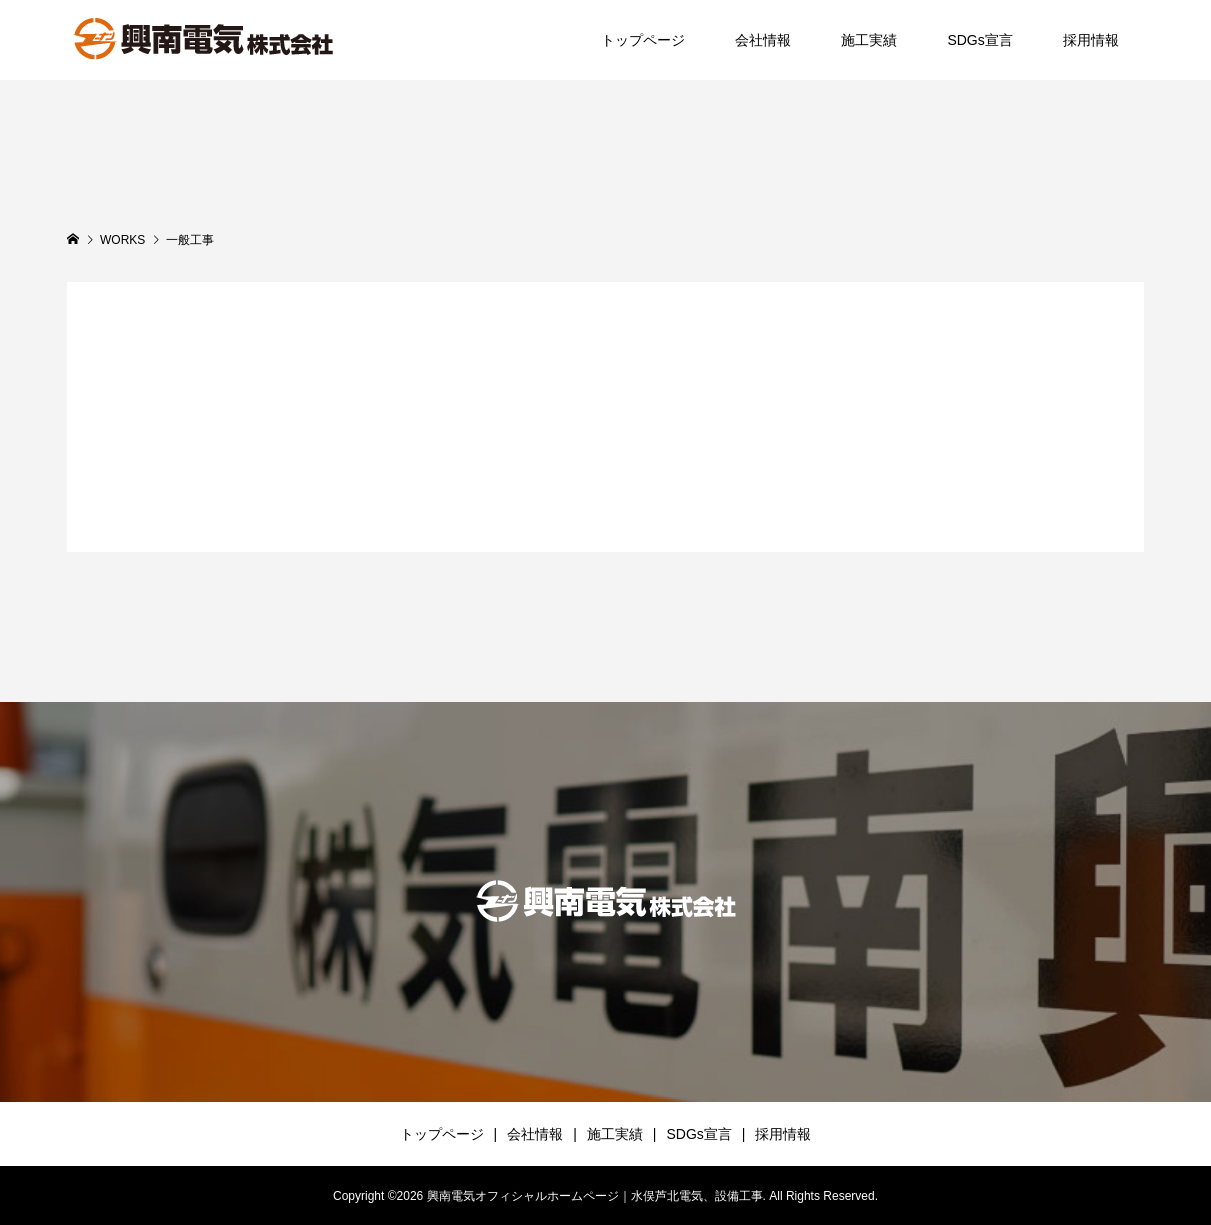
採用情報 (1091, 40)
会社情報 (763, 40)
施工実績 (869, 40)
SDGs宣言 (979, 40)
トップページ (643, 40)
